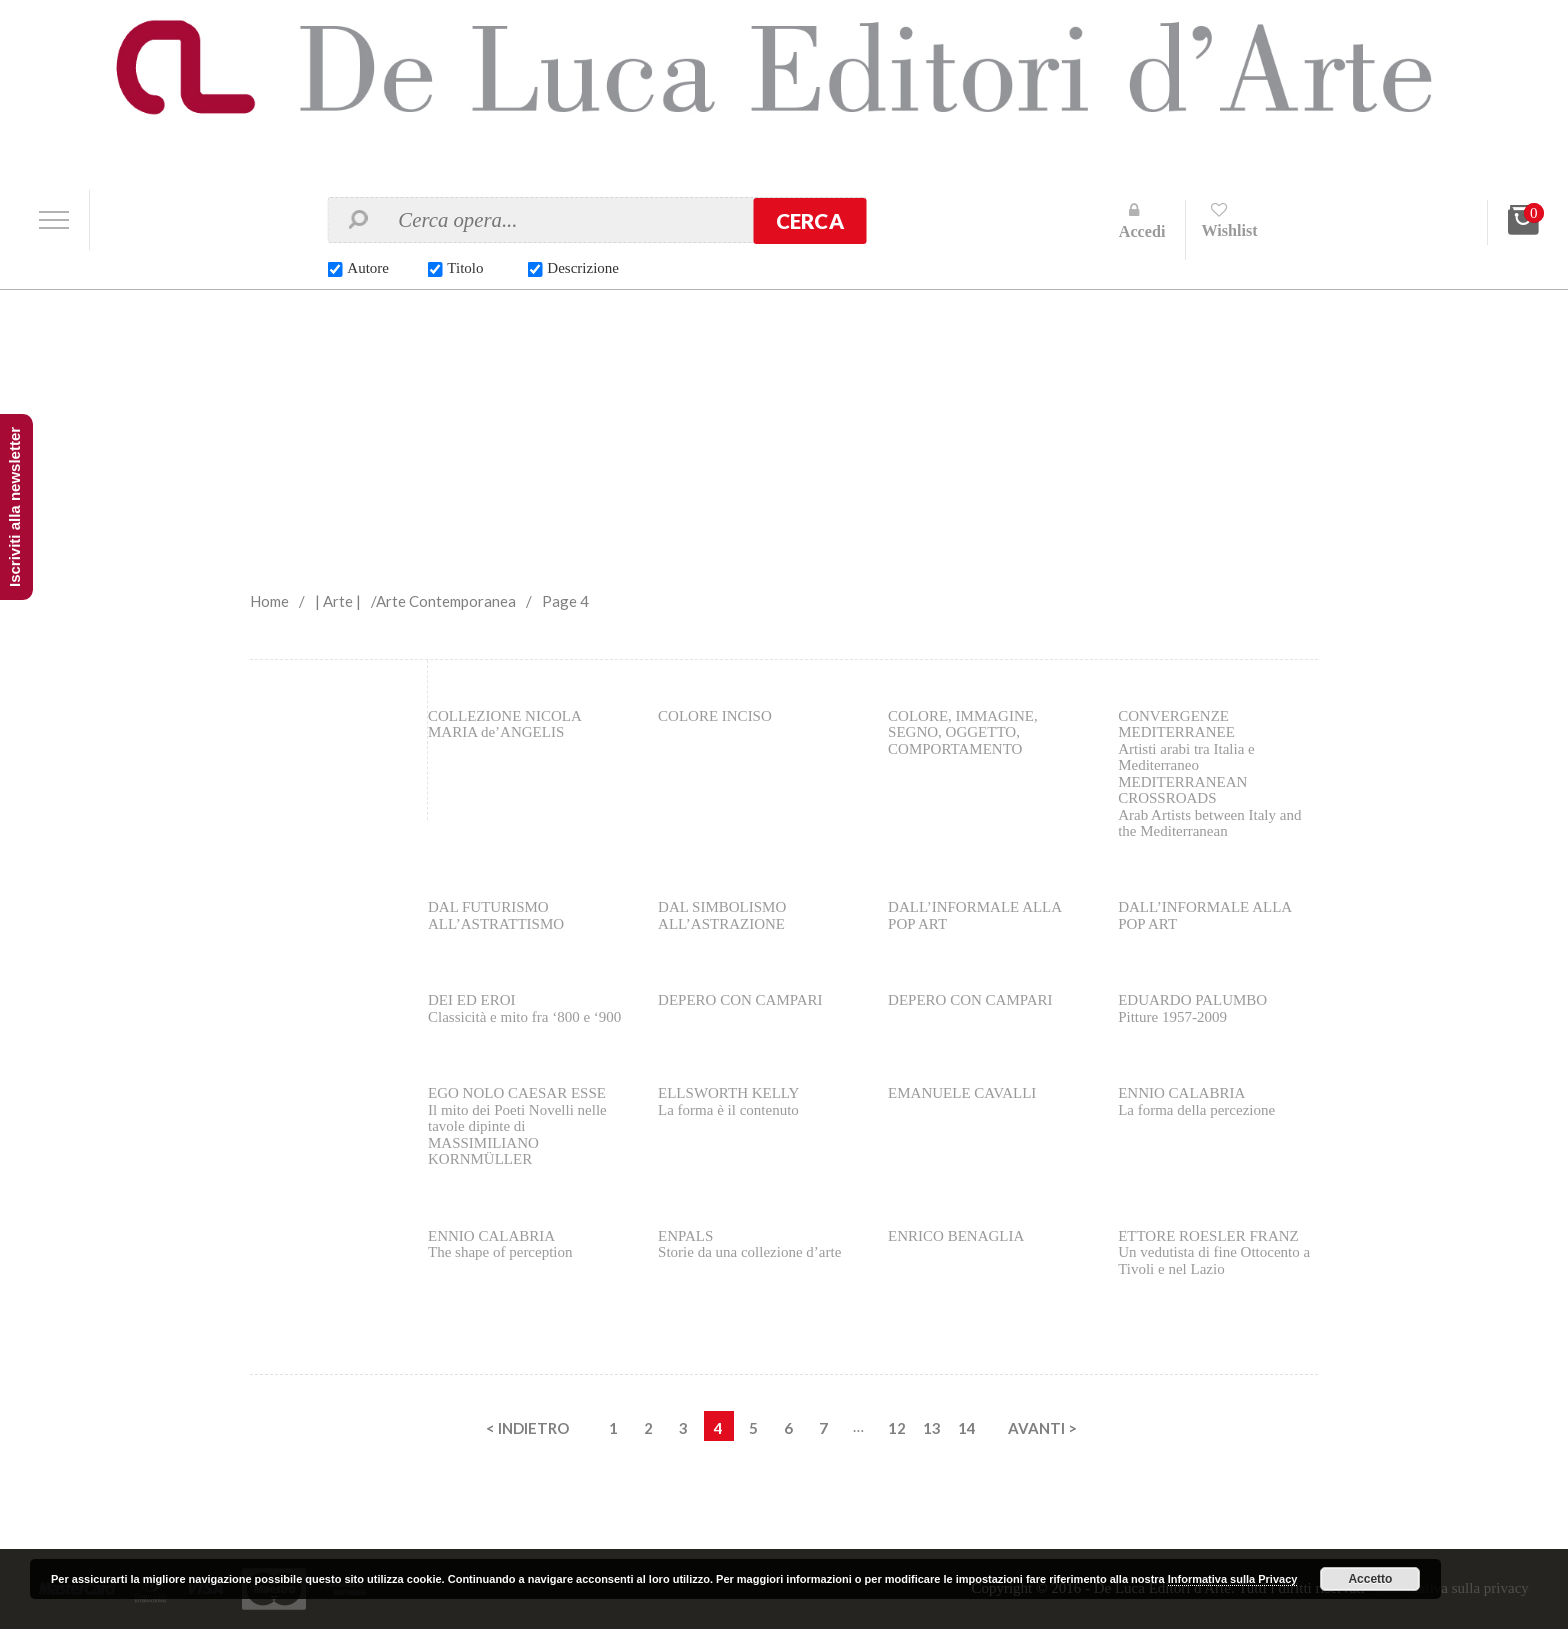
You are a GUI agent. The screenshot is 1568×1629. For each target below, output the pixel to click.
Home (269, 601)
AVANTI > (1042, 1428)
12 (897, 1428)
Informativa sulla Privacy (1233, 1579)
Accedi (1142, 231)
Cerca (810, 221)
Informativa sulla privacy (1453, 1588)
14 (967, 1428)
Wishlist (1229, 230)
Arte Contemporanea (446, 601)
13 (932, 1428)
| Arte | (338, 601)
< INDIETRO (527, 1428)
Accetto (1370, 1579)
